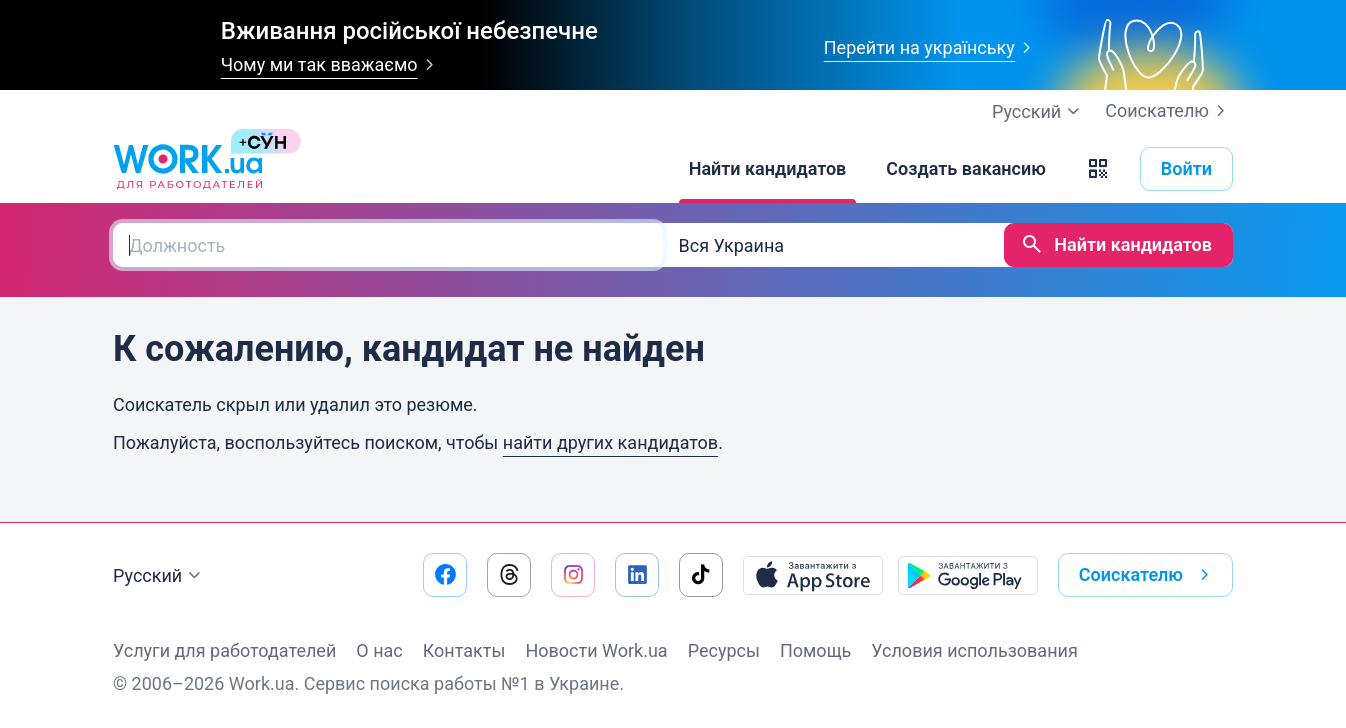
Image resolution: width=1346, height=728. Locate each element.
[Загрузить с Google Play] (968, 575)
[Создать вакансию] (966, 169)
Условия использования (974, 650)
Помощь (815, 650)
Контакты (464, 650)
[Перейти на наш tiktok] (701, 575)
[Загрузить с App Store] (813, 575)
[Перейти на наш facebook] (445, 575)
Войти (1186, 168)
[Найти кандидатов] (768, 169)
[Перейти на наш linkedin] (637, 575)
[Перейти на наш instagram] (573, 575)
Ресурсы (724, 650)
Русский (159, 576)
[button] (1098, 169)
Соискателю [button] (1148, 575)
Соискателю (1169, 111)
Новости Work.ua (596, 650)
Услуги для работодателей (224, 650)
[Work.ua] (188, 169)
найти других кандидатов (610, 442)
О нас (379, 650)
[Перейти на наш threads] (509, 575)
